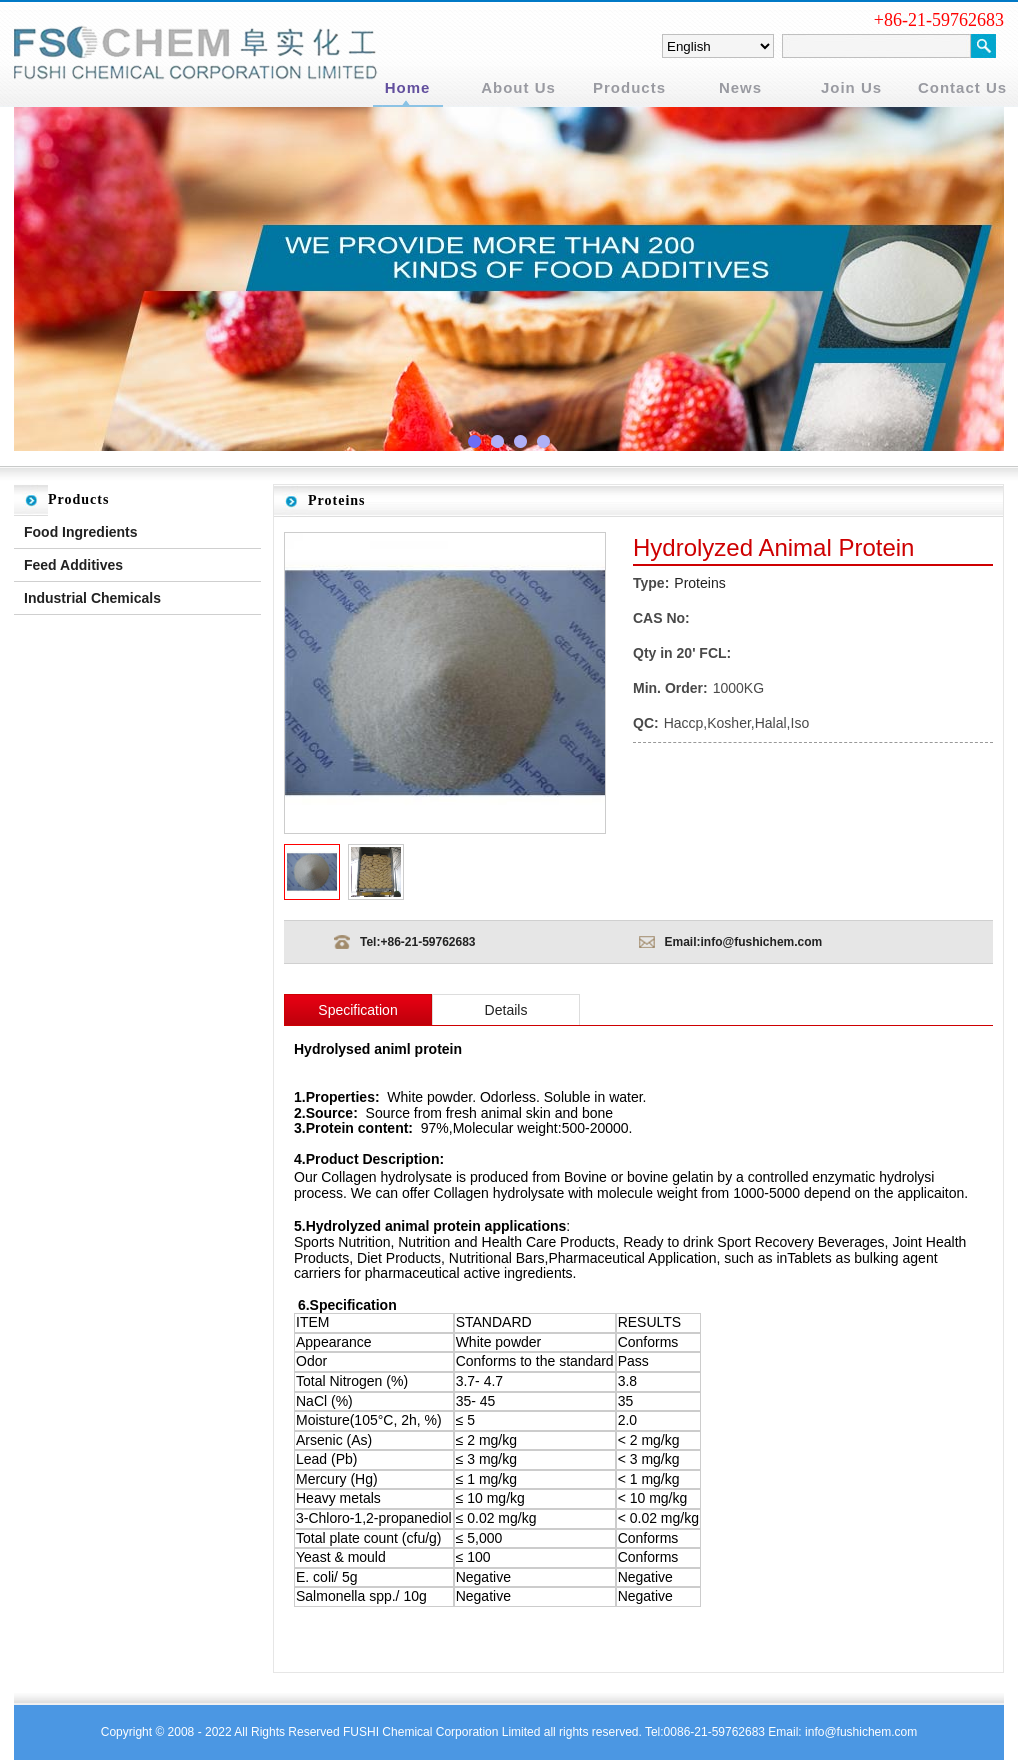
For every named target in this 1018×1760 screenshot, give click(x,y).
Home (408, 87)
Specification (357, 1010)
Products (629, 87)
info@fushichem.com (762, 942)
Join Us (851, 87)
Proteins (699, 583)
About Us (518, 87)
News (740, 87)
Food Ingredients (81, 532)
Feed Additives (73, 565)
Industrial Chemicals (92, 598)
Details (506, 1010)
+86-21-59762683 (427, 942)
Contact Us (962, 87)
